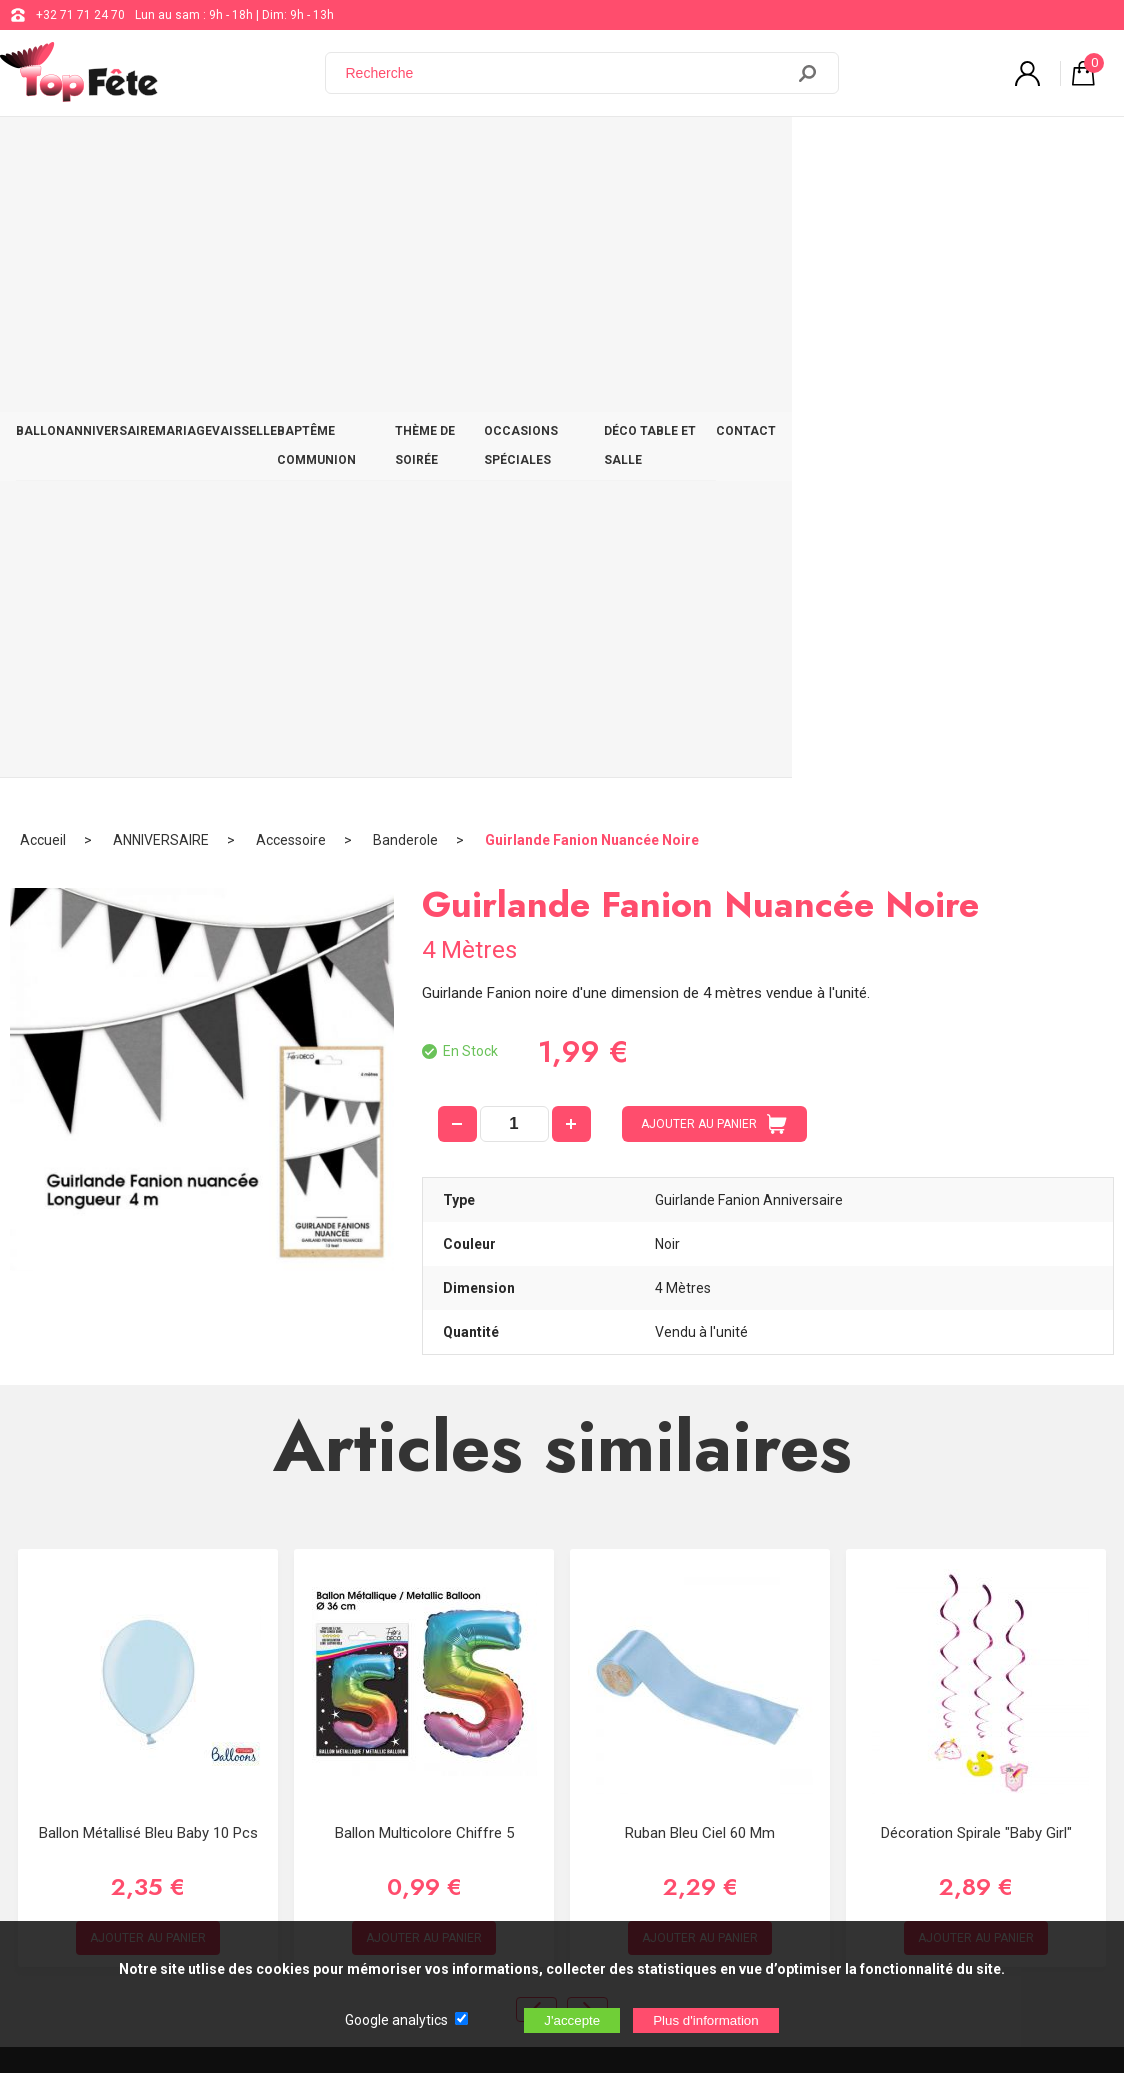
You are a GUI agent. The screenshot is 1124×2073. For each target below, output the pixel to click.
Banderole (405, 215)
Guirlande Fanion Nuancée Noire (592, 215)
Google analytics (396, 2020)
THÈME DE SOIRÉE (622, 152)
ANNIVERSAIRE (151, 152)
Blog (548, 1726)
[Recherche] (567, 73)
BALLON (54, 152)
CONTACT (1064, 152)
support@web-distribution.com (621, 1676)
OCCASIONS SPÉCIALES (774, 152)
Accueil (43, 215)
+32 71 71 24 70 (80, 15)
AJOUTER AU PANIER (714, 499)
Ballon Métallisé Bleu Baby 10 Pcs (148, 1208)
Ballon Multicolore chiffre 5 (424, 1208)
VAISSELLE (340, 152)
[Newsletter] (331, 1906)
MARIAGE (252, 152)
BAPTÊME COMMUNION (471, 152)
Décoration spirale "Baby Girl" (976, 1208)
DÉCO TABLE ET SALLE (940, 152)
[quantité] (514, 499)
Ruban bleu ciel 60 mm (700, 1208)
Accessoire (291, 215)
